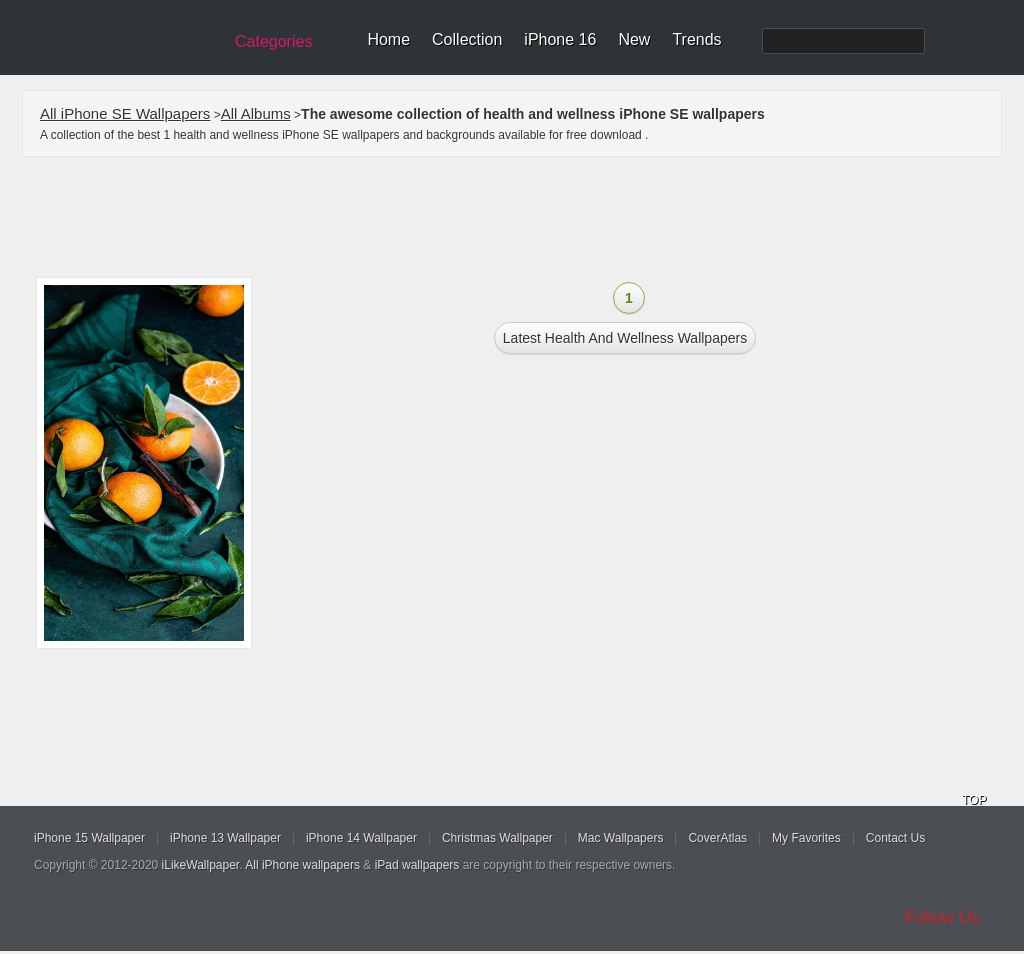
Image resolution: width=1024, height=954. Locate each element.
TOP (974, 800)
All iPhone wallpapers (302, 865)
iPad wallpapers (417, 865)
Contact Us (895, 838)
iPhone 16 (560, 39)
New (634, 39)
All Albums (256, 113)
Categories (273, 41)
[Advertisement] (525, 217)
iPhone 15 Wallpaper (89, 838)
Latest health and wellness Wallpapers (625, 338)
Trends (696, 39)
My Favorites (806, 838)
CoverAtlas (717, 838)
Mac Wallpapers (621, 838)
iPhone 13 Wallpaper (225, 838)
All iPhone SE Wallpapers (125, 113)
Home (388, 39)
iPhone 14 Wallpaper (361, 838)
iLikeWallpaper (201, 865)
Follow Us (942, 917)
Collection (467, 39)
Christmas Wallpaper (497, 838)
